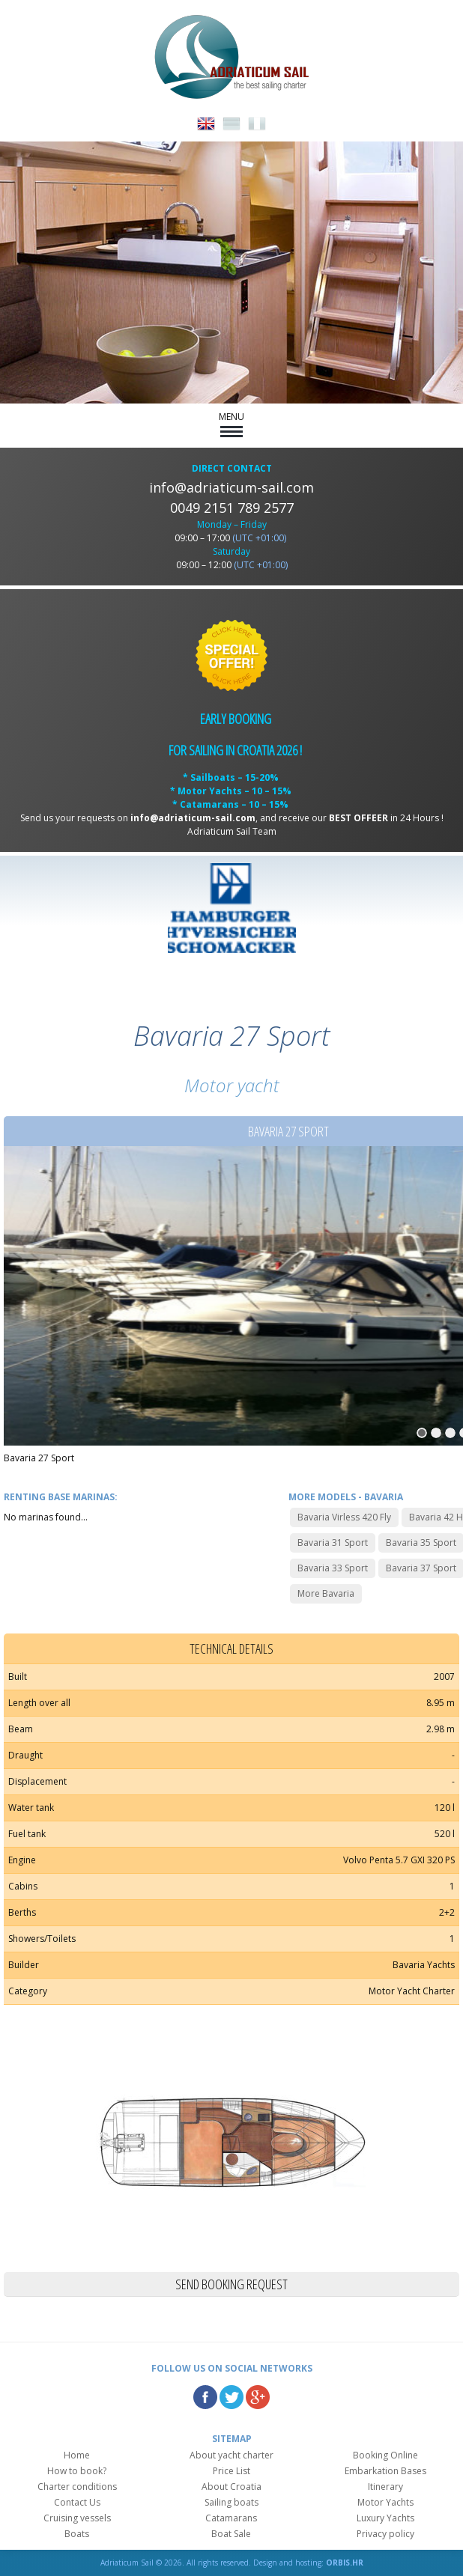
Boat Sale (231, 2533)
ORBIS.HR (344, 2562)
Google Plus (258, 2397)
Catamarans (231, 2518)
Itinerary (385, 2486)
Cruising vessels (77, 2518)
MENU (231, 423)
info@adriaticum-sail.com (231, 487)
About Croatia (231, 2486)
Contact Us (77, 2502)
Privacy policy (385, 2533)
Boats (76, 2533)
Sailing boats (231, 2502)
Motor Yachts (385, 2502)
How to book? (76, 2470)
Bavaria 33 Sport (332, 1568)
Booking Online (385, 2455)
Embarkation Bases (385, 2470)
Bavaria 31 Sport (332, 1542)
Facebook (205, 2397)
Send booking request (231, 2284)
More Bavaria (325, 1593)
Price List (231, 2470)
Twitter (231, 2397)
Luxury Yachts (385, 2518)
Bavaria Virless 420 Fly (344, 1517)
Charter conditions (77, 2486)
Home (77, 2455)
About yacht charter (231, 2455)
